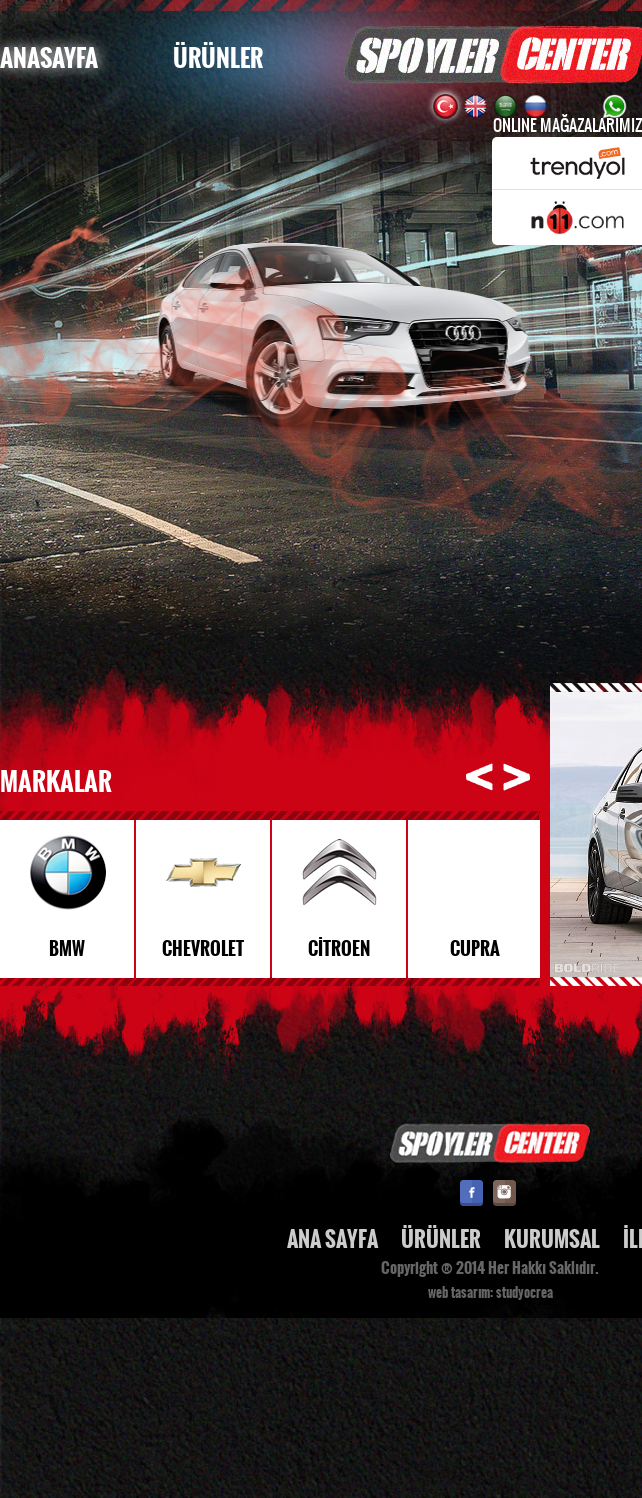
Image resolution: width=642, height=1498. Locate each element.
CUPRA (475, 949)
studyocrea (524, 1293)
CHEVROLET (203, 949)
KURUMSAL (552, 1239)
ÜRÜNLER (218, 58)
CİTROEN (339, 949)
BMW (67, 949)
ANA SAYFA (332, 1239)
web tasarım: (460, 1293)
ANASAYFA (49, 58)
